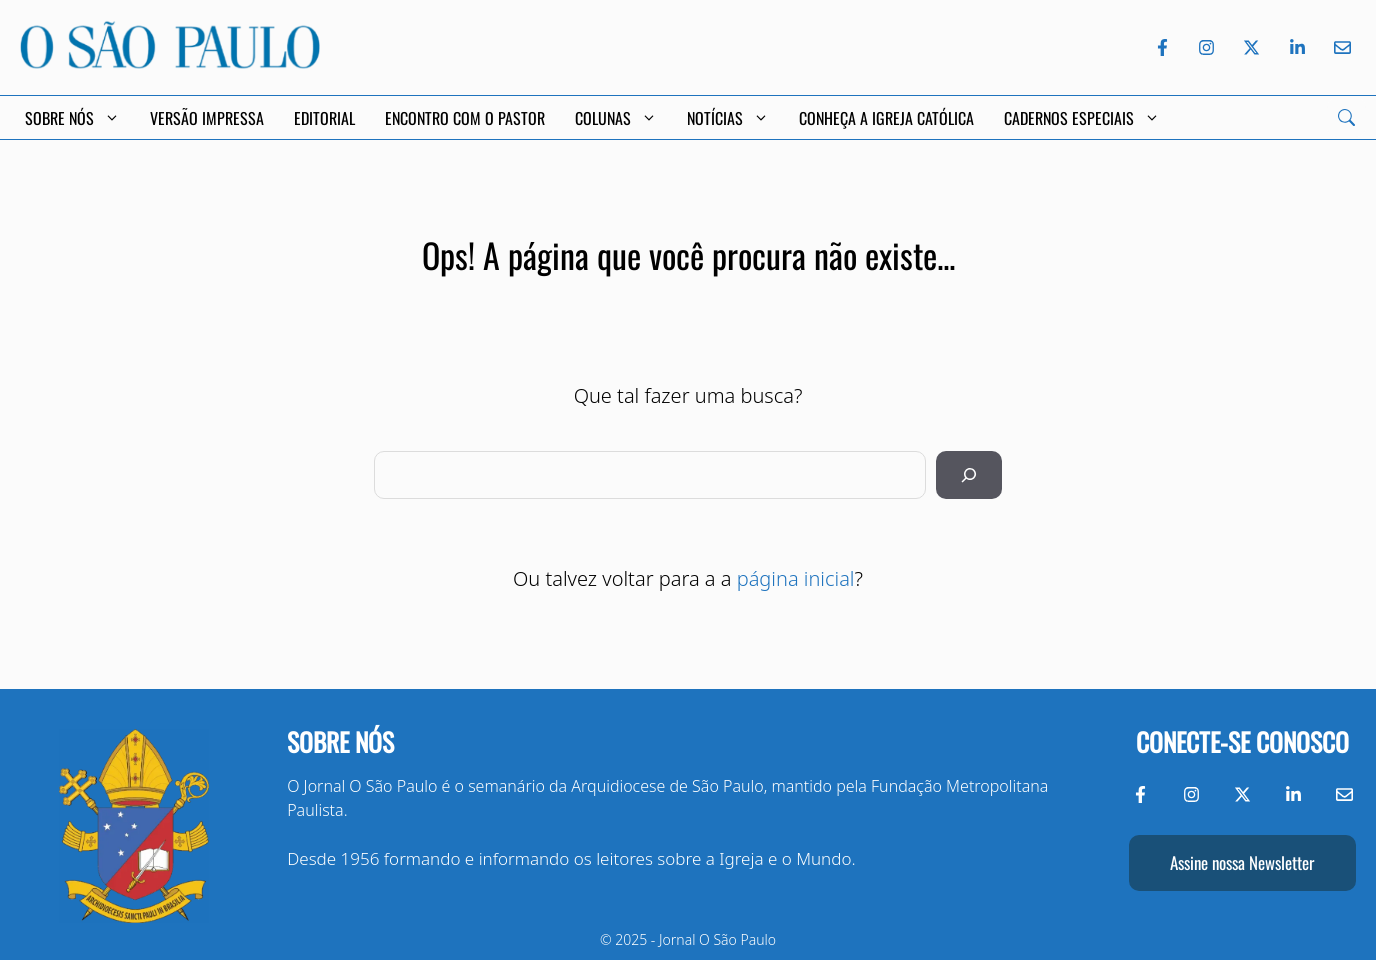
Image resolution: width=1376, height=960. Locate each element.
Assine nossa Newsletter (1242, 862)
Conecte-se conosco (1242, 741)
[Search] (1346, 117)
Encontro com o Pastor (465, 118)
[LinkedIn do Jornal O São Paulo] (1297, 47)
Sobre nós (340, 741)
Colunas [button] (616, 118)
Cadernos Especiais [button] (1082, 118)
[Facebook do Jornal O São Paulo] (1162, 47)
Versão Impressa (207, 118)
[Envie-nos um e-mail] (1339, 47)
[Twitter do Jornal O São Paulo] (1251, 47)
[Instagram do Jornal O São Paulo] (1206, 47)
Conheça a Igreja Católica (886, 118)
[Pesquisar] (969, 475)
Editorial (324, 118)
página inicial (796, 578)
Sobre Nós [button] (72, 118)
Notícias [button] (728, 118)
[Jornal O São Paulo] (170, 62)
